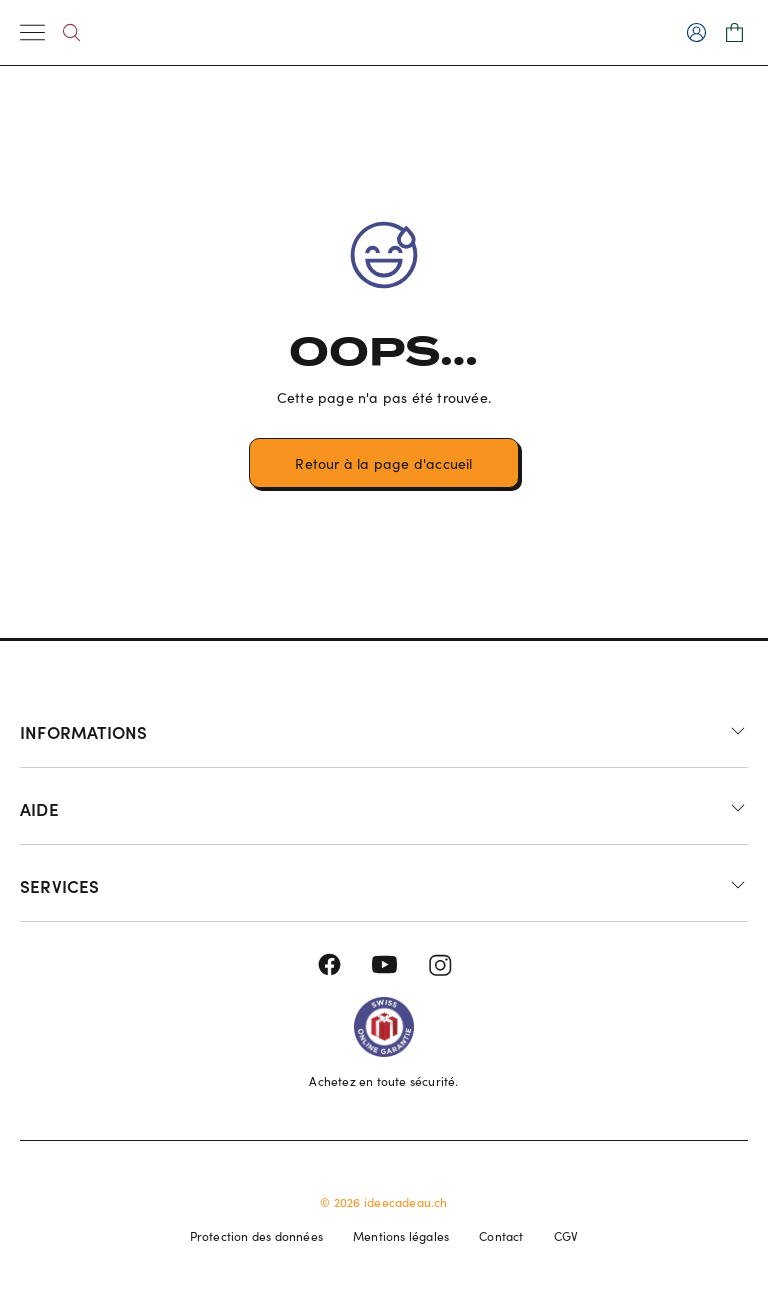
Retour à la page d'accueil (383, 463)
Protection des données (256, 1236)
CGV (566, 1236)
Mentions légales (401, 1236)
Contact (501, 1236)
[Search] (71, 32)
